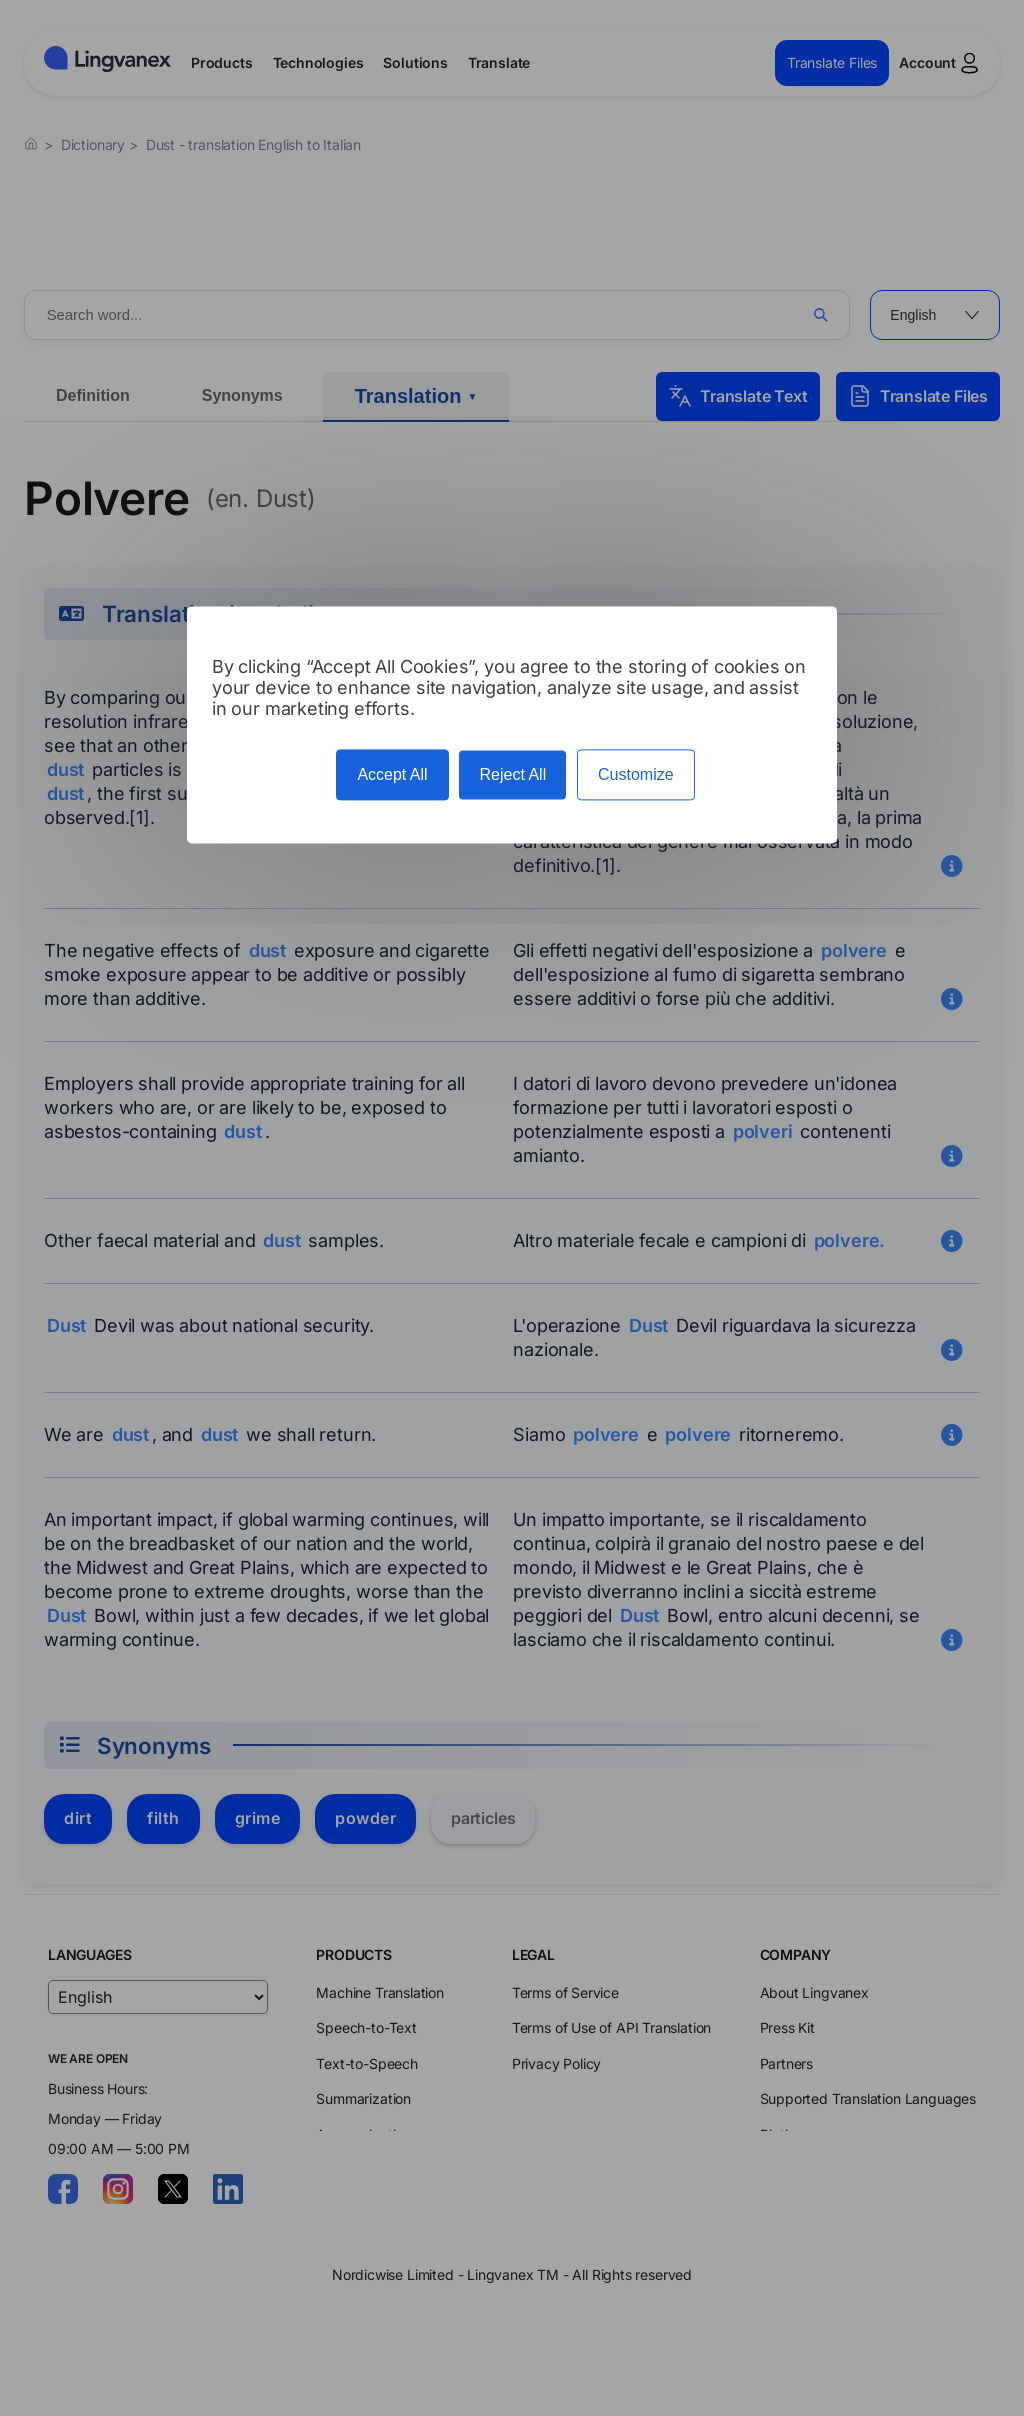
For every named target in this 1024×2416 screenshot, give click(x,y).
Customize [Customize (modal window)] (636, 774)
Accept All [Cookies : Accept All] (392, 774)
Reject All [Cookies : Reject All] (512, 774)
